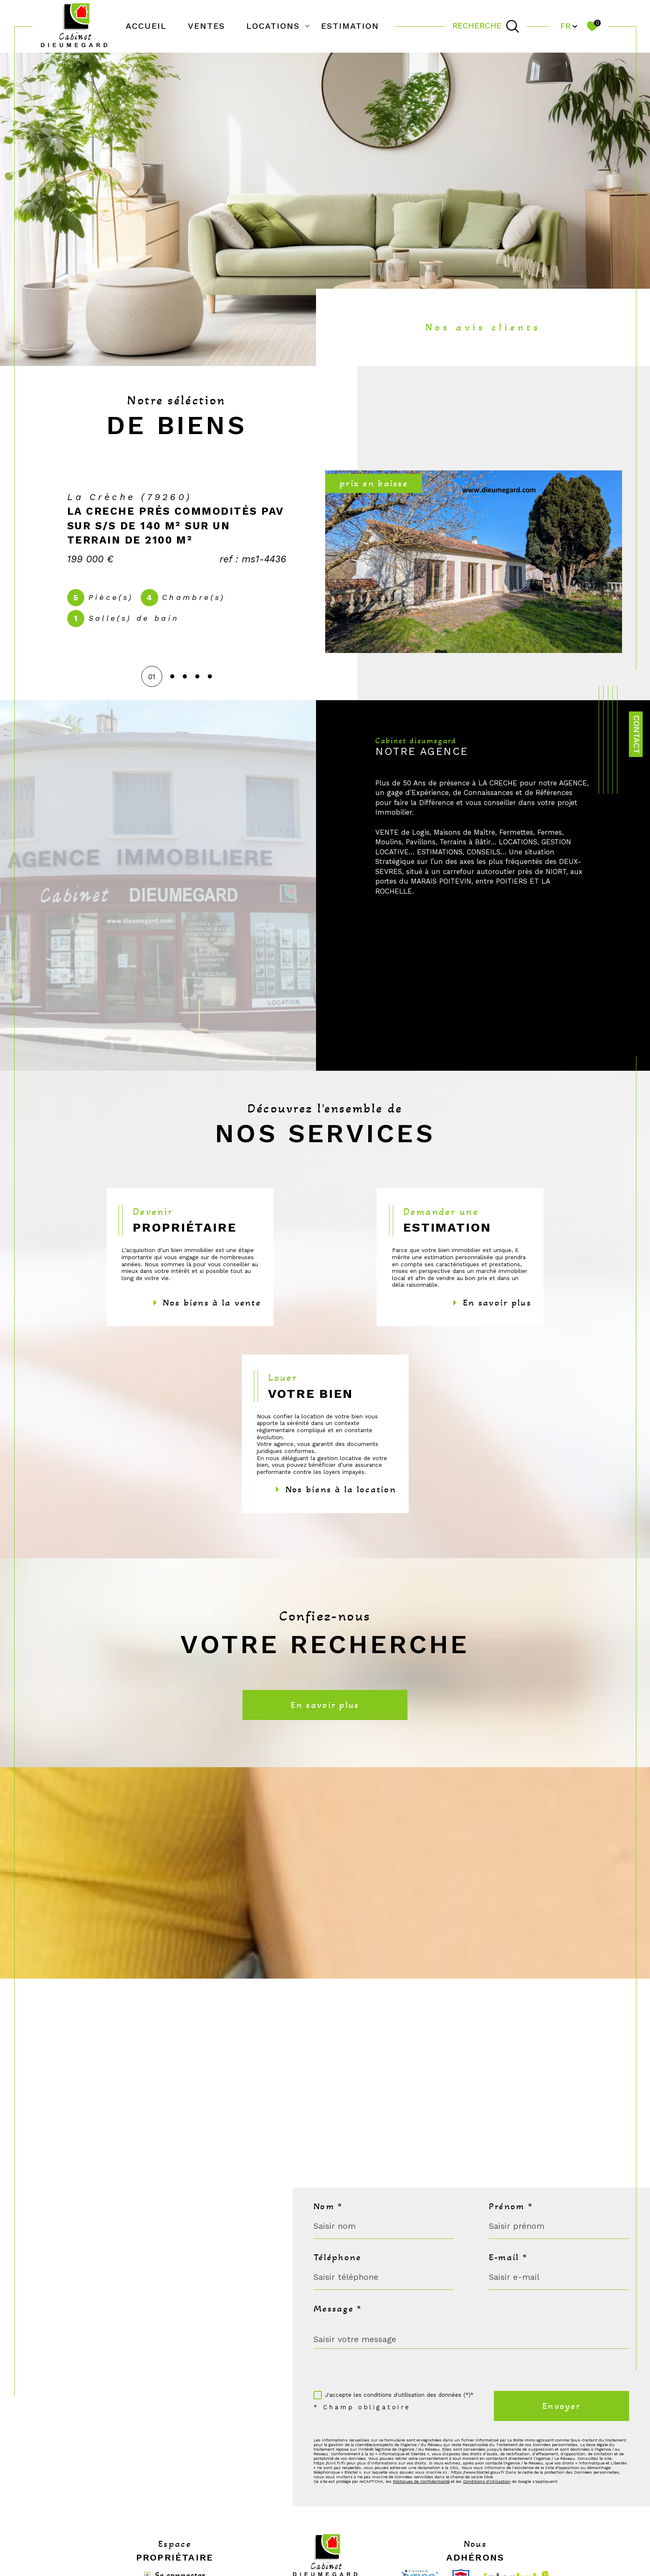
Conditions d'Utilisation (487, 2481)
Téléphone (337, 2257)
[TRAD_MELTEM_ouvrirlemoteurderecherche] (485, 26)
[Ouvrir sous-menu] (307, 25)
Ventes (206, 26)
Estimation (350, 26)
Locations (273, 26)
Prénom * (511, 2206)
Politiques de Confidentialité (421, 2481)
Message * (338, 2309)
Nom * (328, 2206)
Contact (636, 734)
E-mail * (508, 2257)
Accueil (146, 26)
